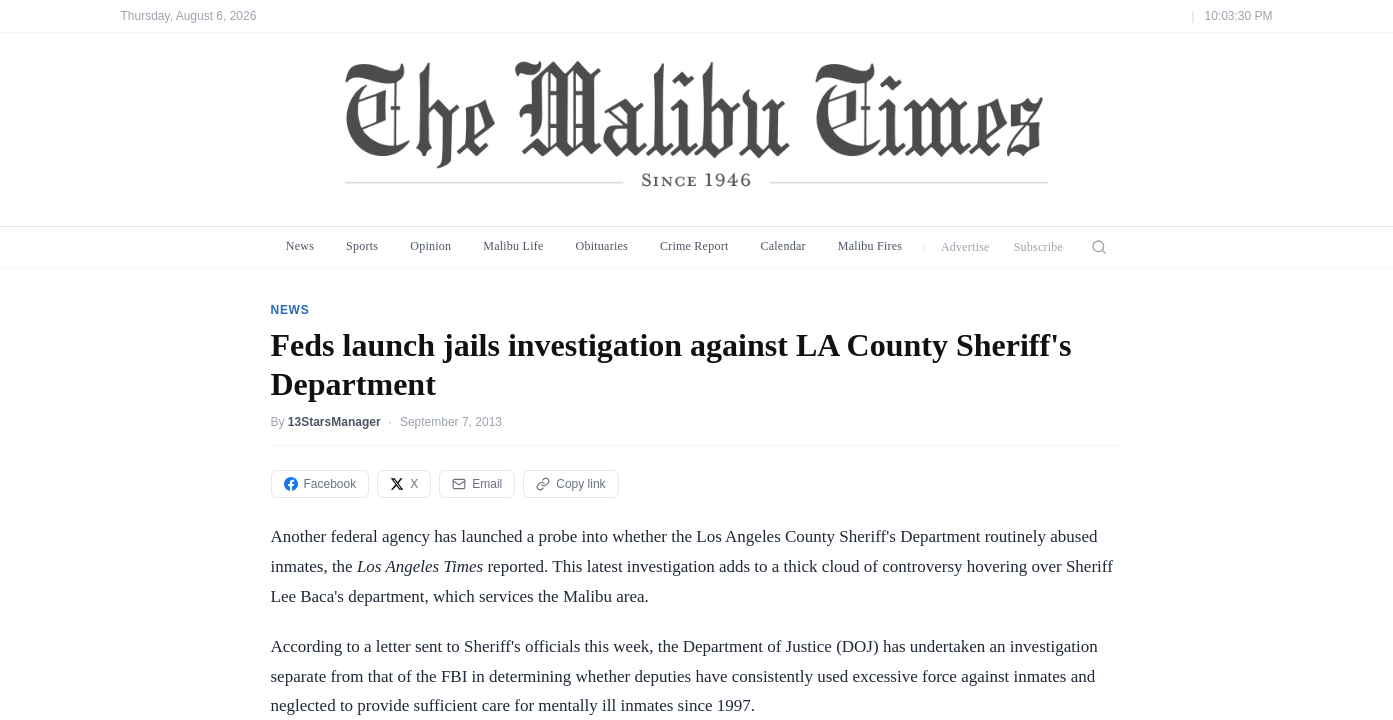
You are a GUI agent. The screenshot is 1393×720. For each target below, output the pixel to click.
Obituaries (602, 246)
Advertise (965, 247)
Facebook (320, 484)
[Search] (1099, 247)
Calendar (782, 246)
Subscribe (1039, 247)
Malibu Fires (870, 246)
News (300, 246)
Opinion (430, 246)
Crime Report (694, 246)
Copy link (570, 484)
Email (477, 484)
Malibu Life (513, 246)
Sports (362, 246)
